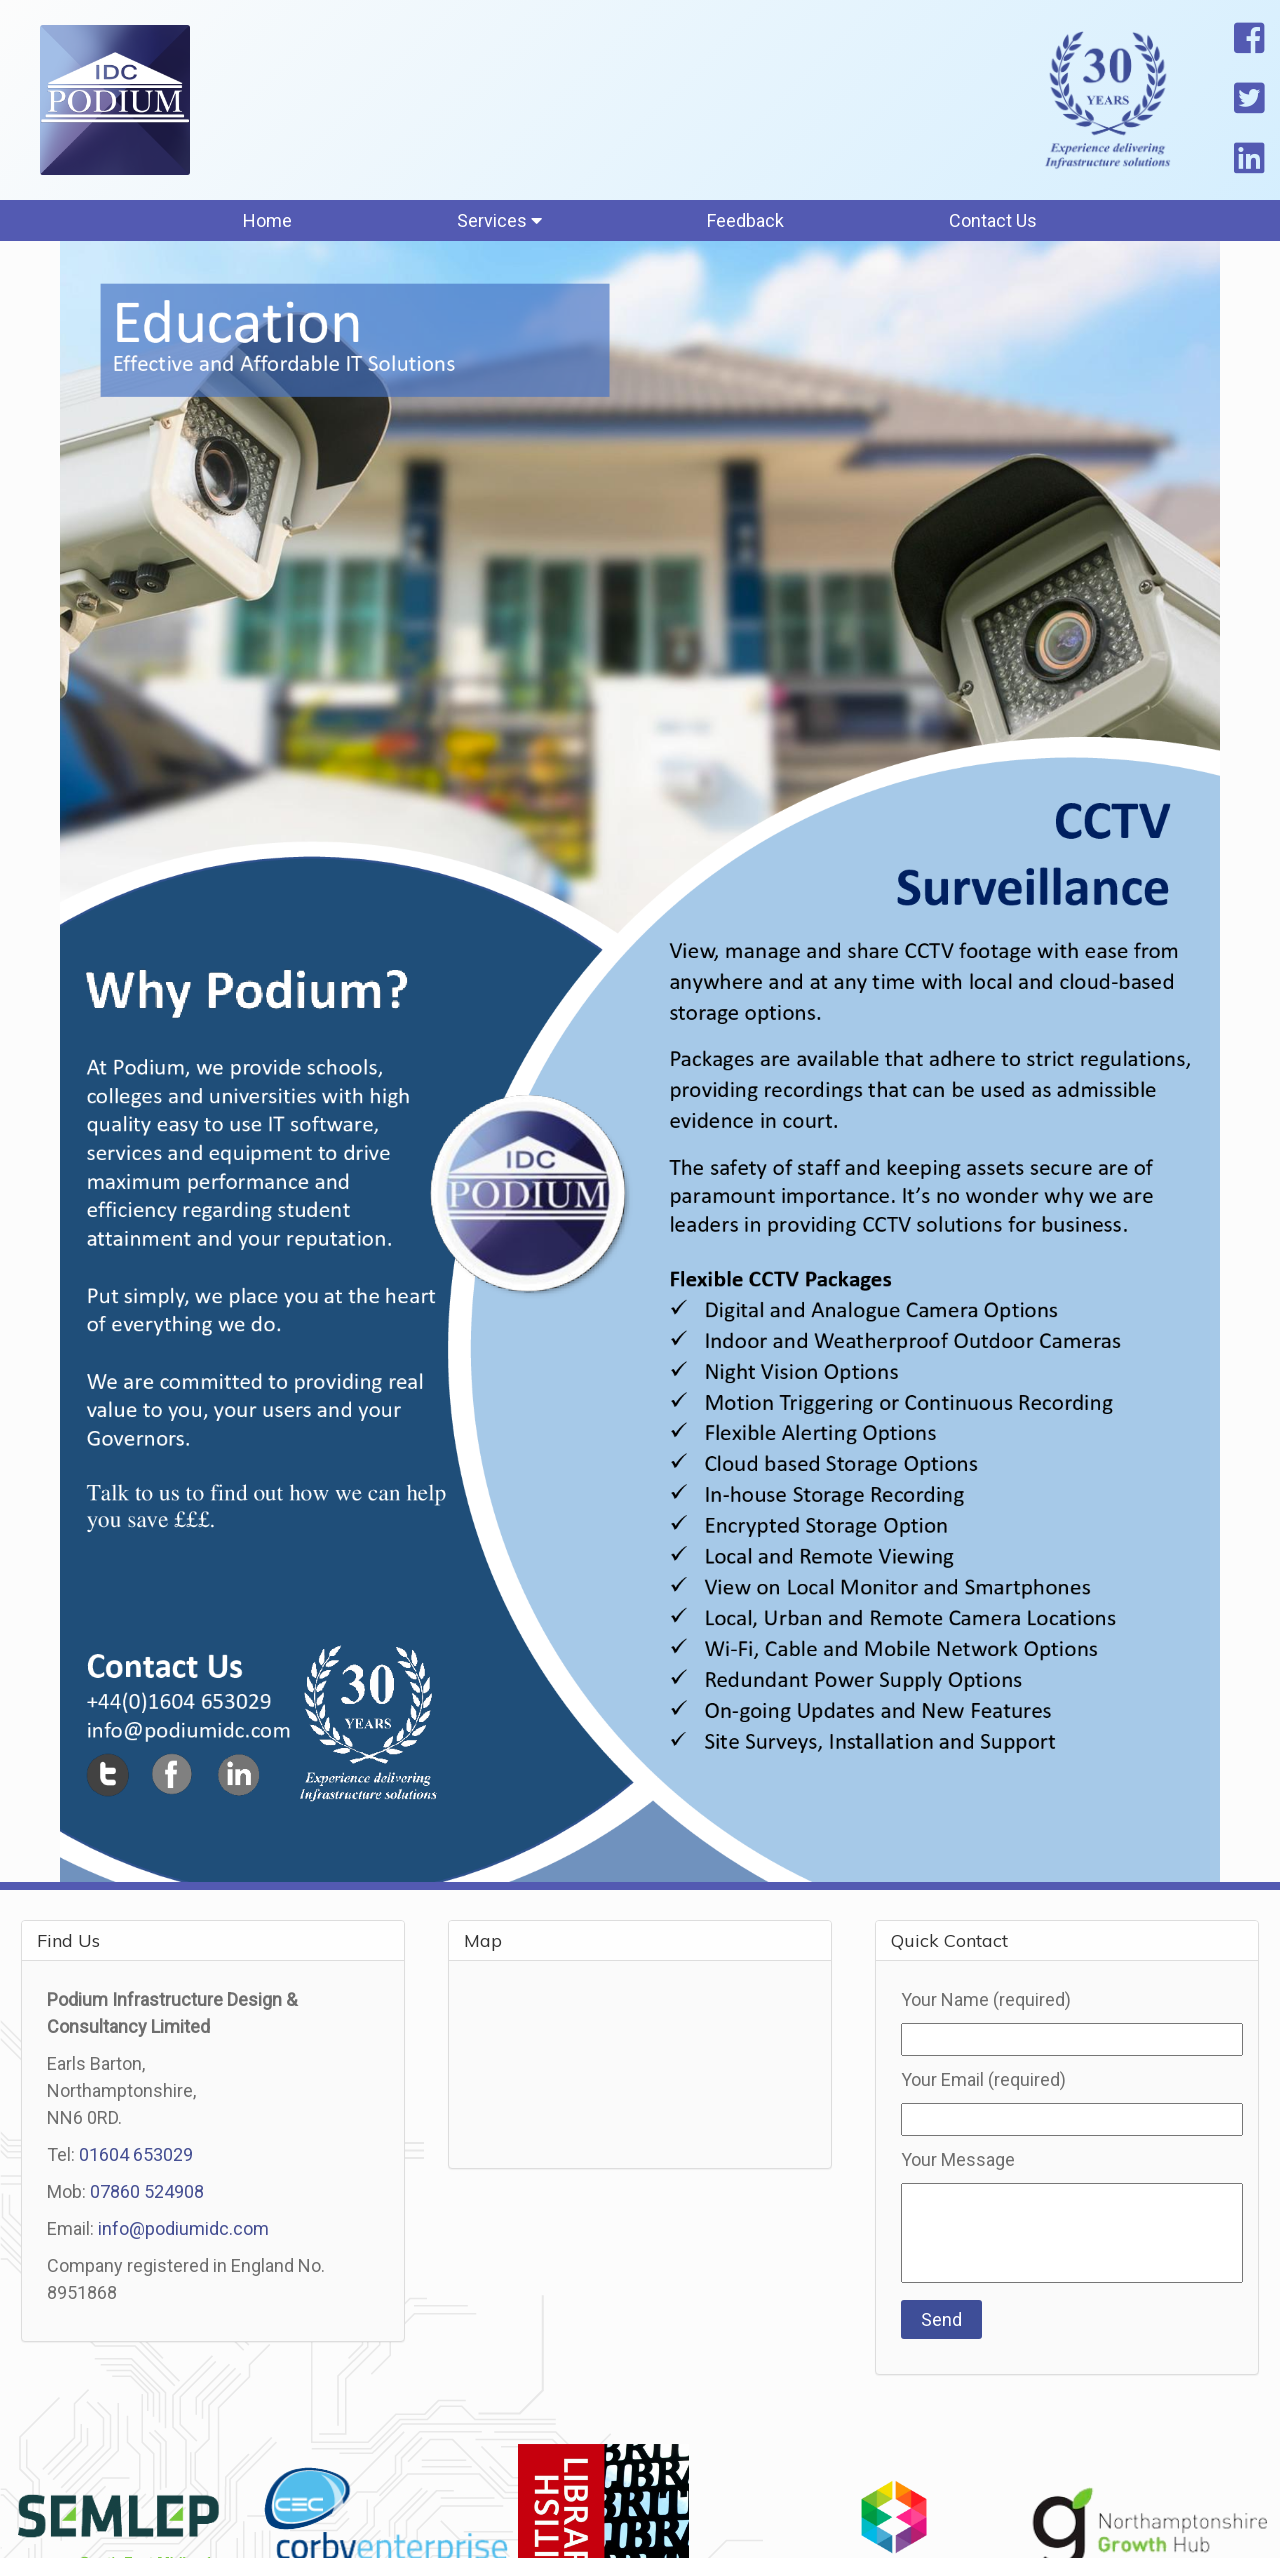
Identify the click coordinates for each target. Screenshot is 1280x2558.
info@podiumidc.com (183, 2228)
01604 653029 (136, 2154)
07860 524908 (147, 2191)
